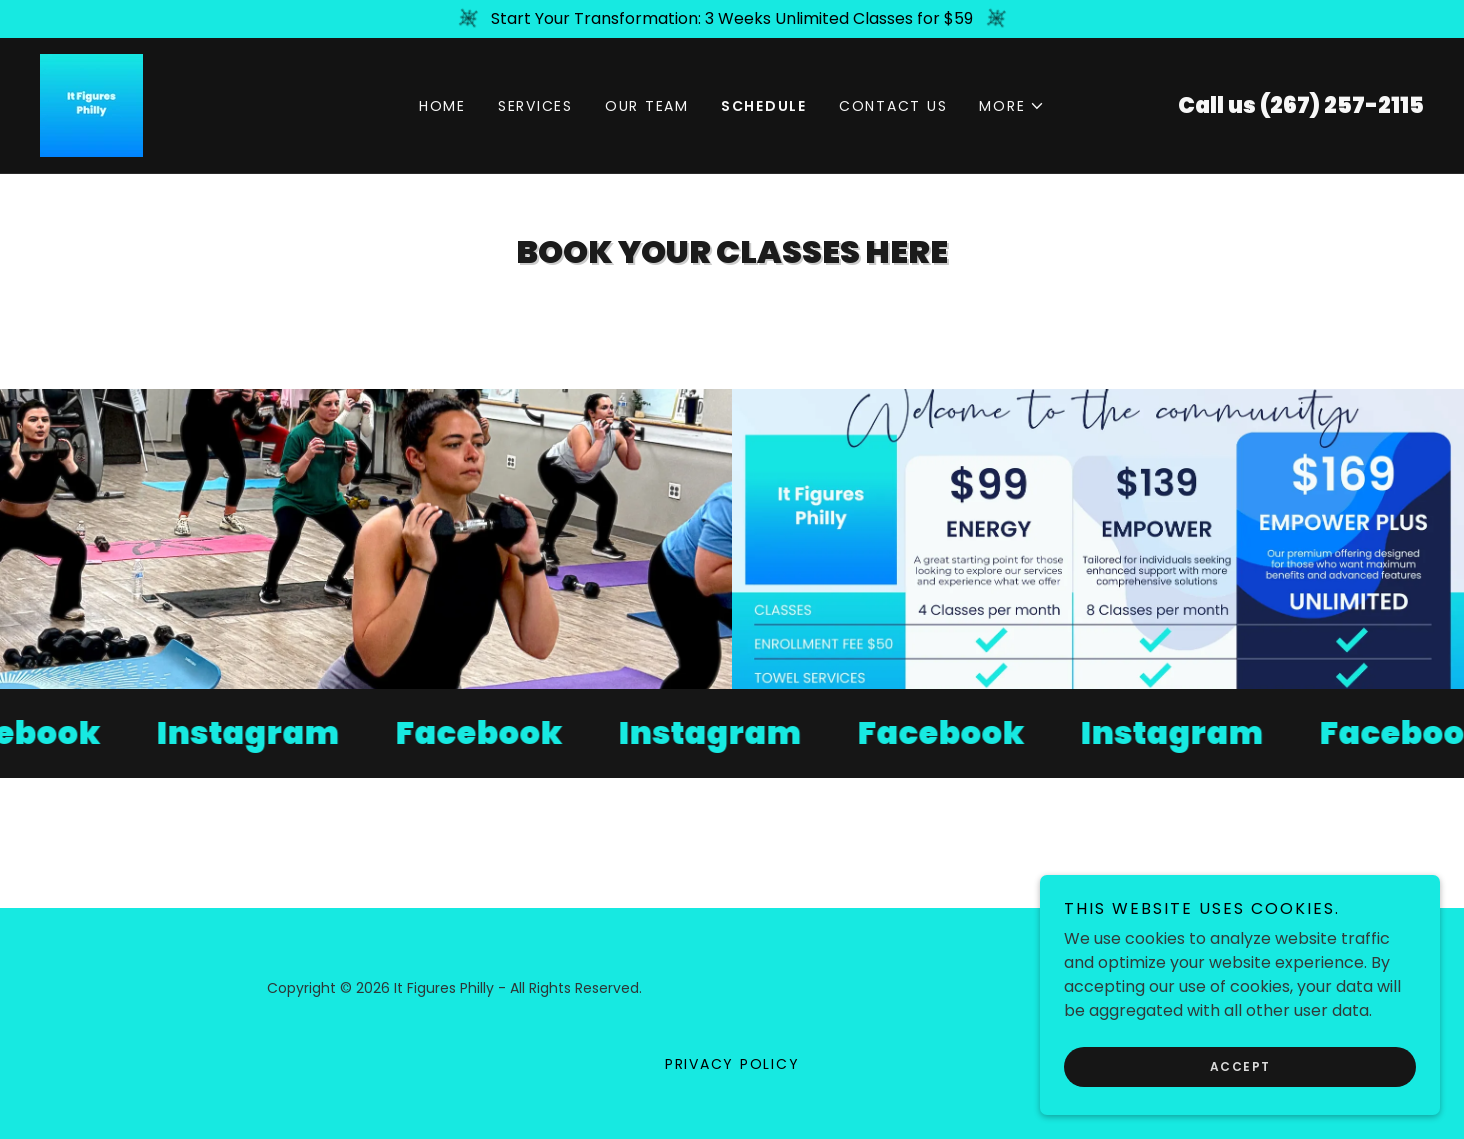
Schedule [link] (764, 106)
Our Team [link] (647, 106)
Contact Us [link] (893, 106)
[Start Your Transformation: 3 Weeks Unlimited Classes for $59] (732, 19)
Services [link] (535, 106)
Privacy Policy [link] (732, 1064)
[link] (91, 104)
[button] (1012, 106)
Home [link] (442, 106)
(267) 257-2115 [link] (1342, 105)
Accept (1240, 1066)
